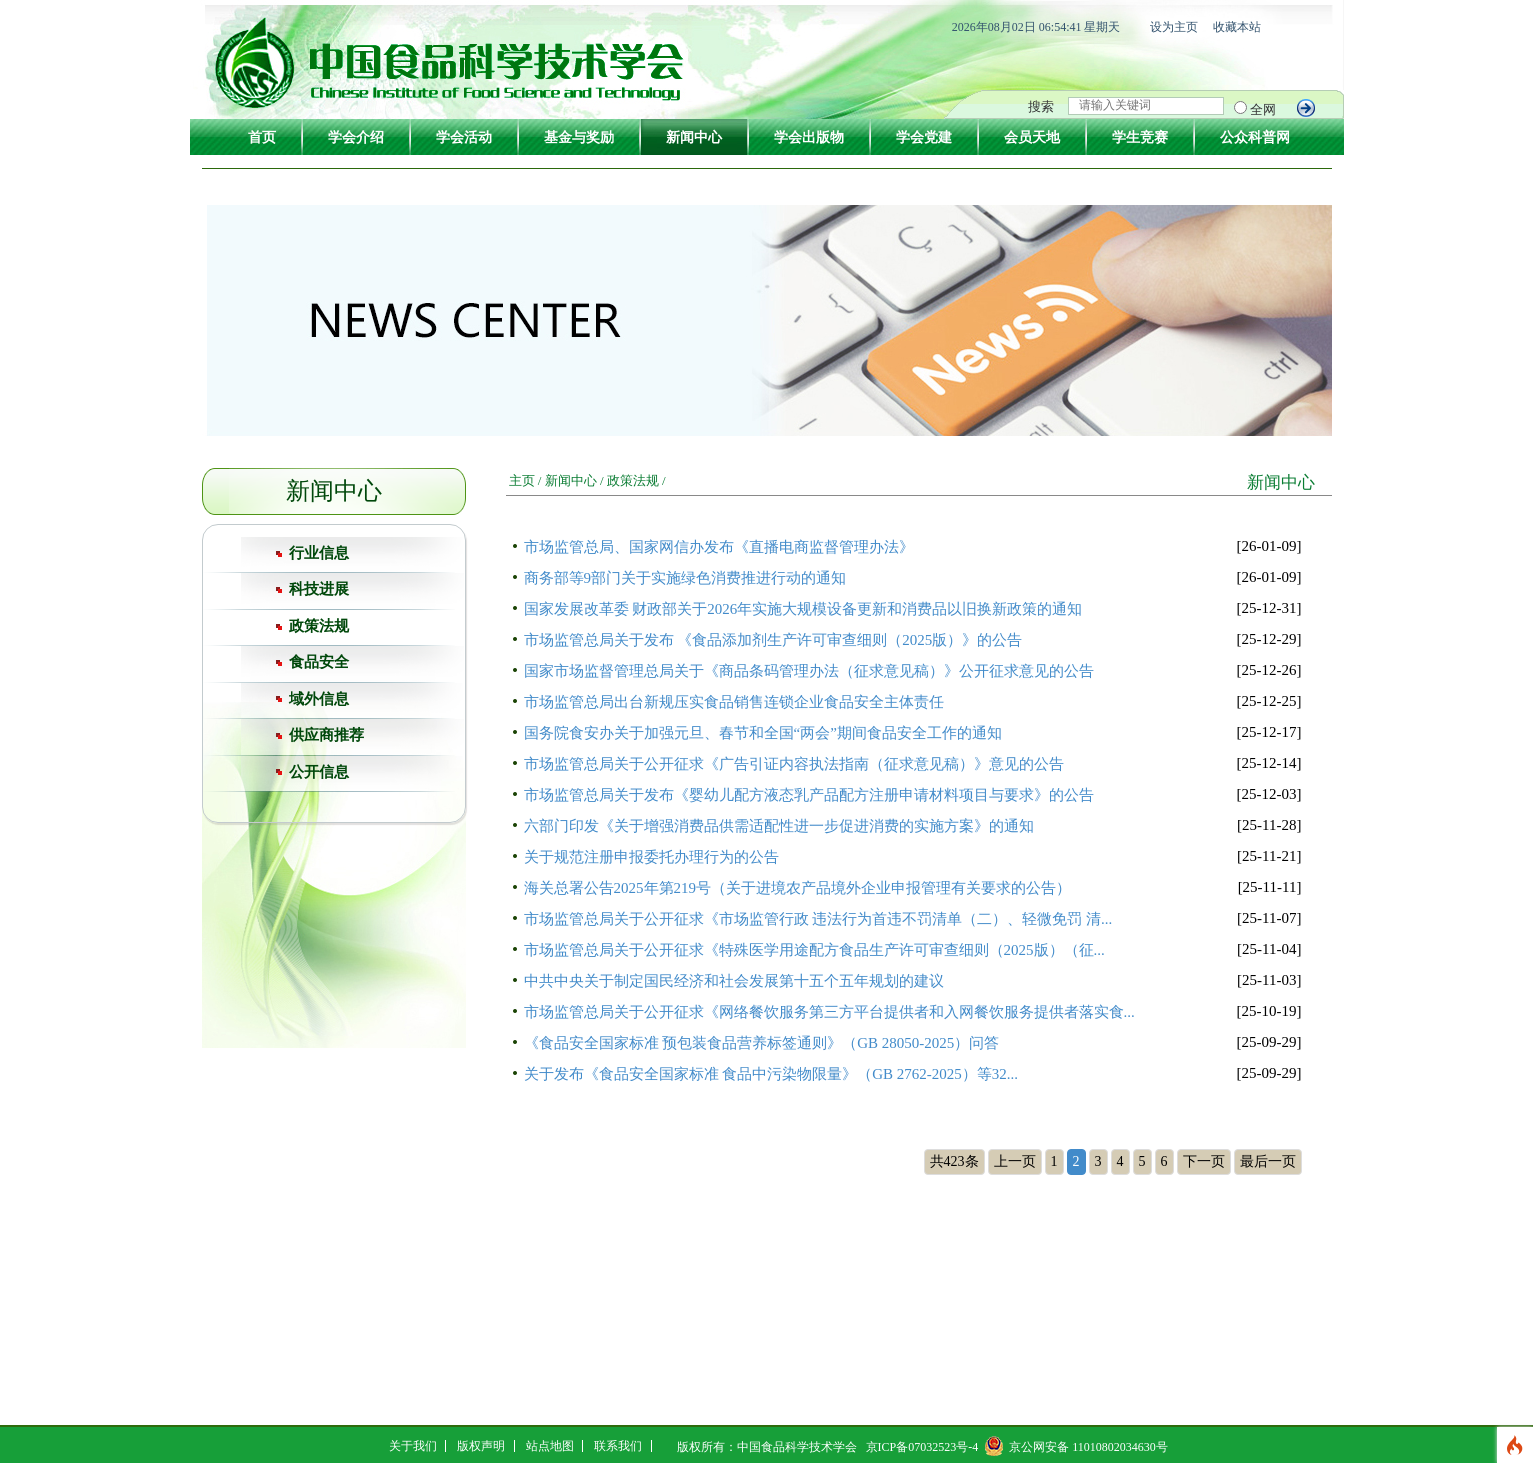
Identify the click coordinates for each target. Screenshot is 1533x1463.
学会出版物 (809, 137)
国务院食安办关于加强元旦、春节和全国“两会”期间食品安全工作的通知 (763, 733)
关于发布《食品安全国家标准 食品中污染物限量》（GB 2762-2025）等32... (771, 1074)
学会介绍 (356, 137)
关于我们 (413, 1446)
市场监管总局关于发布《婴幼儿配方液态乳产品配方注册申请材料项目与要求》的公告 (809, 795)
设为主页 (1174, 27)
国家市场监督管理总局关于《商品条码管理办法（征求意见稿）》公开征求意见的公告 (809, 671)
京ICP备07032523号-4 (922, 1447)
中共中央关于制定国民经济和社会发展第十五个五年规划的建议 (734, 981)
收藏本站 (1237, 27)
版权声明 (481, 1446)
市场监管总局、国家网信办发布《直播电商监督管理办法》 (719, 547)
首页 (262, 137)
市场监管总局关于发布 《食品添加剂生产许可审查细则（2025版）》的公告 (773, 640)
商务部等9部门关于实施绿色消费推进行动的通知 (685, 578)
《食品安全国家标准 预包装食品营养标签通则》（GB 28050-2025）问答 (762, 1043)
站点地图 (550, 1446)
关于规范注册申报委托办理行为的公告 (651, 857)
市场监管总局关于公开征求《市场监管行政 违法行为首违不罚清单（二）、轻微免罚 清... (818, 919)
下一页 (1204, 1161)
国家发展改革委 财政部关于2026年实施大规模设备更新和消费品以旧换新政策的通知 (803, 609)
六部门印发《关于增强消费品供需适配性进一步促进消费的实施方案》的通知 (779, 826)
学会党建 (924, 137)
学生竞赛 (1140, 137)
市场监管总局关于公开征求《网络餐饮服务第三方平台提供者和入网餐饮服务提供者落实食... (829, 1012)
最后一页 (1268, 1161)
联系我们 (618, 1446)
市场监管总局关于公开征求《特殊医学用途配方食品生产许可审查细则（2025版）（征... (814, 950)
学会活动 (464, 137)
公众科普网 (1255, 137)
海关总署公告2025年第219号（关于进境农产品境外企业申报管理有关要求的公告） (798, 888)
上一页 (1015, 1161)
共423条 (954, 1161)
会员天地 (1032, 137)
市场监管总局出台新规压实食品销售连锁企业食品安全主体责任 (734, 702)
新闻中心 (694, 137)
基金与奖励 (579, 137)
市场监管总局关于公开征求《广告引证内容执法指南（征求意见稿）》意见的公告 (794, 764)
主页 (522, 480)
